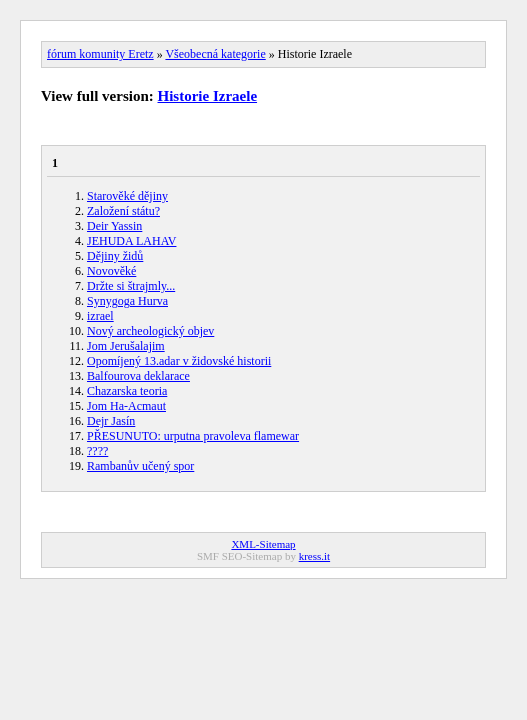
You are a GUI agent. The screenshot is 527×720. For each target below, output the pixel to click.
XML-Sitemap (263, 544)
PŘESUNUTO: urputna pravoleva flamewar (193, 436)
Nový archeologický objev (150, 331)
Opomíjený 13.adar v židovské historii (179, 361)
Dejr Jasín (111, 421)
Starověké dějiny (127, 196)
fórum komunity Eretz (100, 54)
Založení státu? (123, 211)
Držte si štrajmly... (131, 286)
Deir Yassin (114, 226)
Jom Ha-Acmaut (126, 406)
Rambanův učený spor (140, 466)
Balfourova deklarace (138, 376)
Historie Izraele (208, 96)
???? (97, 451)
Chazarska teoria (127, 391)
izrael (100, 316)
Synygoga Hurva (127, 301)
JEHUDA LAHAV (131, 241)
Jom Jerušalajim (126, 346)
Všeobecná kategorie (215, 54)
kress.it (314, 556)
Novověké (111, 271)
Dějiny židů (115, 256)
